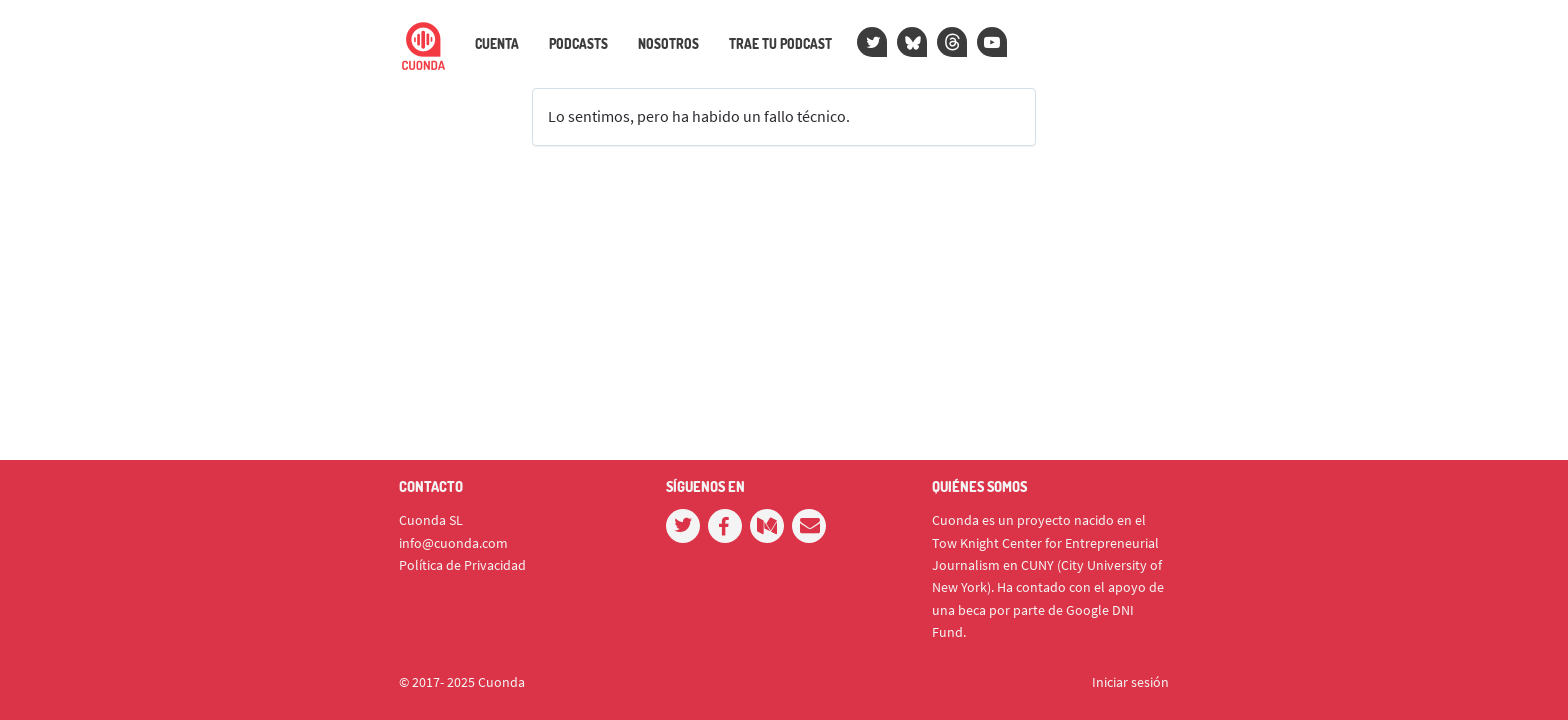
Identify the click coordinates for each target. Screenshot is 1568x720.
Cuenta (497, 44)
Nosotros (668, 44)
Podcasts (578, 44)
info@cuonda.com (453, 543)
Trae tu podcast (780, 44)
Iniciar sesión (1130, 682)
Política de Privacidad (462, 565)
